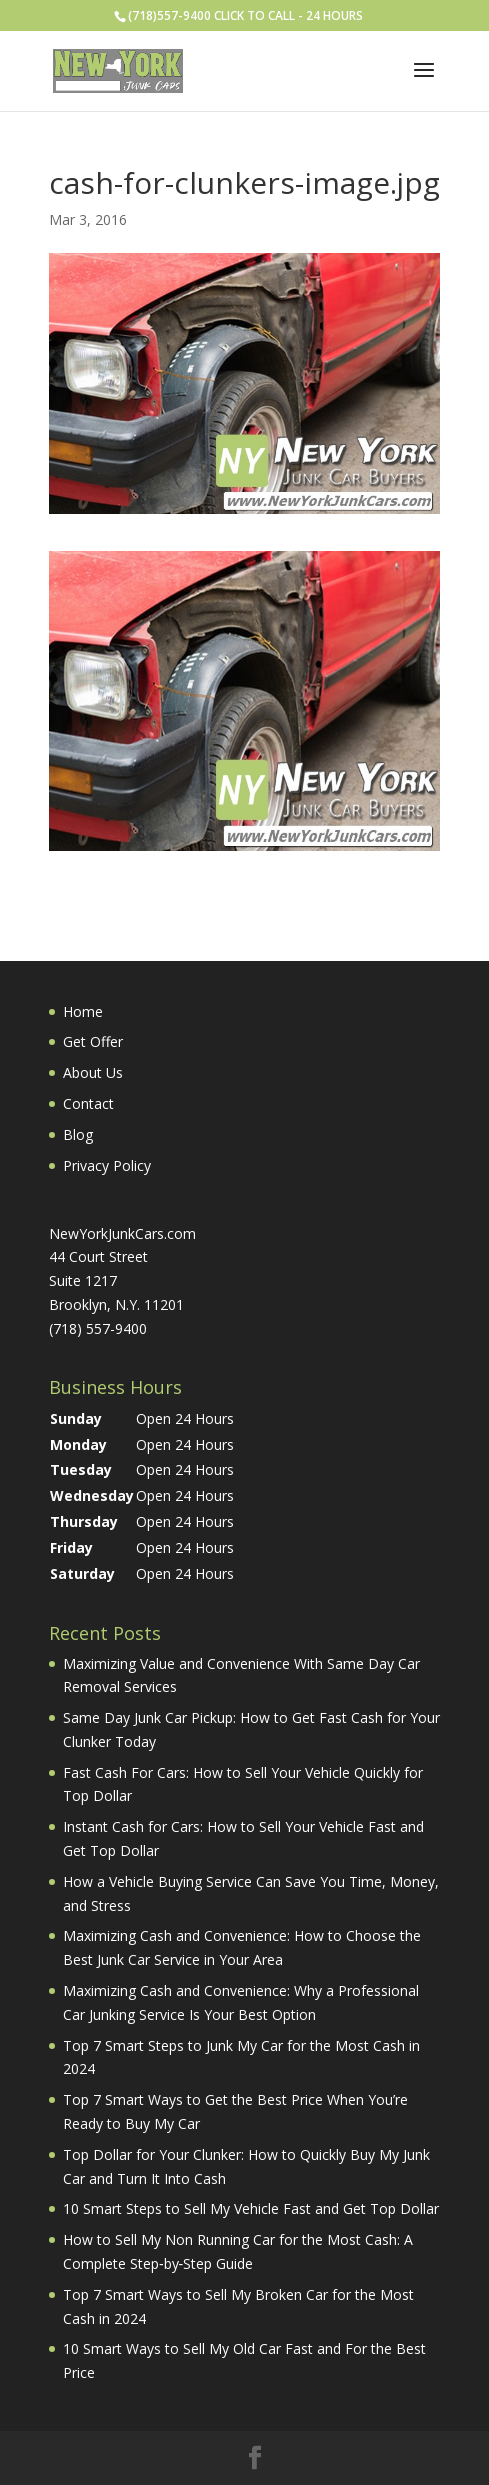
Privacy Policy (107, 1165)
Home (83, 1011)
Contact (88, 1103)
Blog (78, 1134)
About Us (93, 1072)
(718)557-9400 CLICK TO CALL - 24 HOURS (245, 15)
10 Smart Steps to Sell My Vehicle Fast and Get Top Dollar (251, 2208)
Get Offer (93, 1041)
